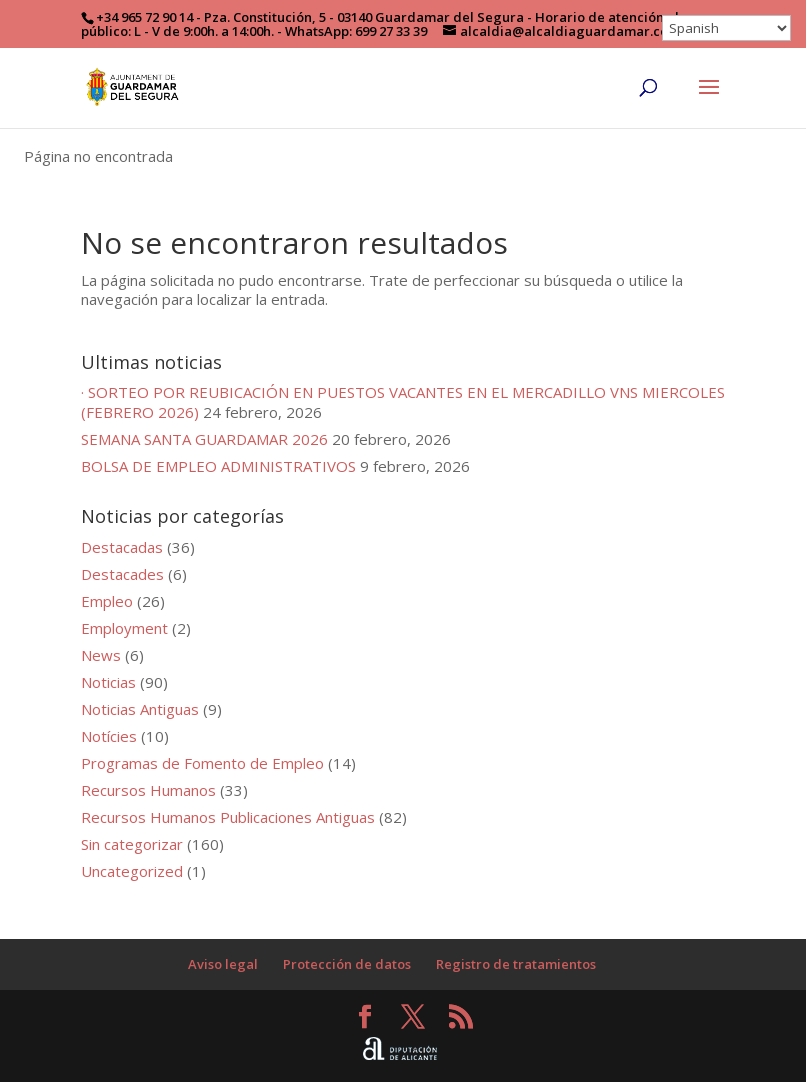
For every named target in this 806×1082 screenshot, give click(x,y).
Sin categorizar (132, 844)
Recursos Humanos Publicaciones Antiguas (228, 817)
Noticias (108, 682)
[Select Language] (726, 28)
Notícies (109, 736)
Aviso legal (223, 964)
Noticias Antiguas (140, 709)
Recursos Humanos (148, 790)
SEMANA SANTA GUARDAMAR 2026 (204, 439)
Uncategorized (132, 871)
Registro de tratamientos (516, 964)
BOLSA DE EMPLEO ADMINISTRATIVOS (218, 466)
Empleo (107, 601)
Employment (124, 628)
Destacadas (122, 547)
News (101, 655)
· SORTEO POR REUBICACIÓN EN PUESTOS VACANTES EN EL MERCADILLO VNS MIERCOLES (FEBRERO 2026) (403, 402)
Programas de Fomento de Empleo (202, 763)
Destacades (122, 574)
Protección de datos (347, 964)
